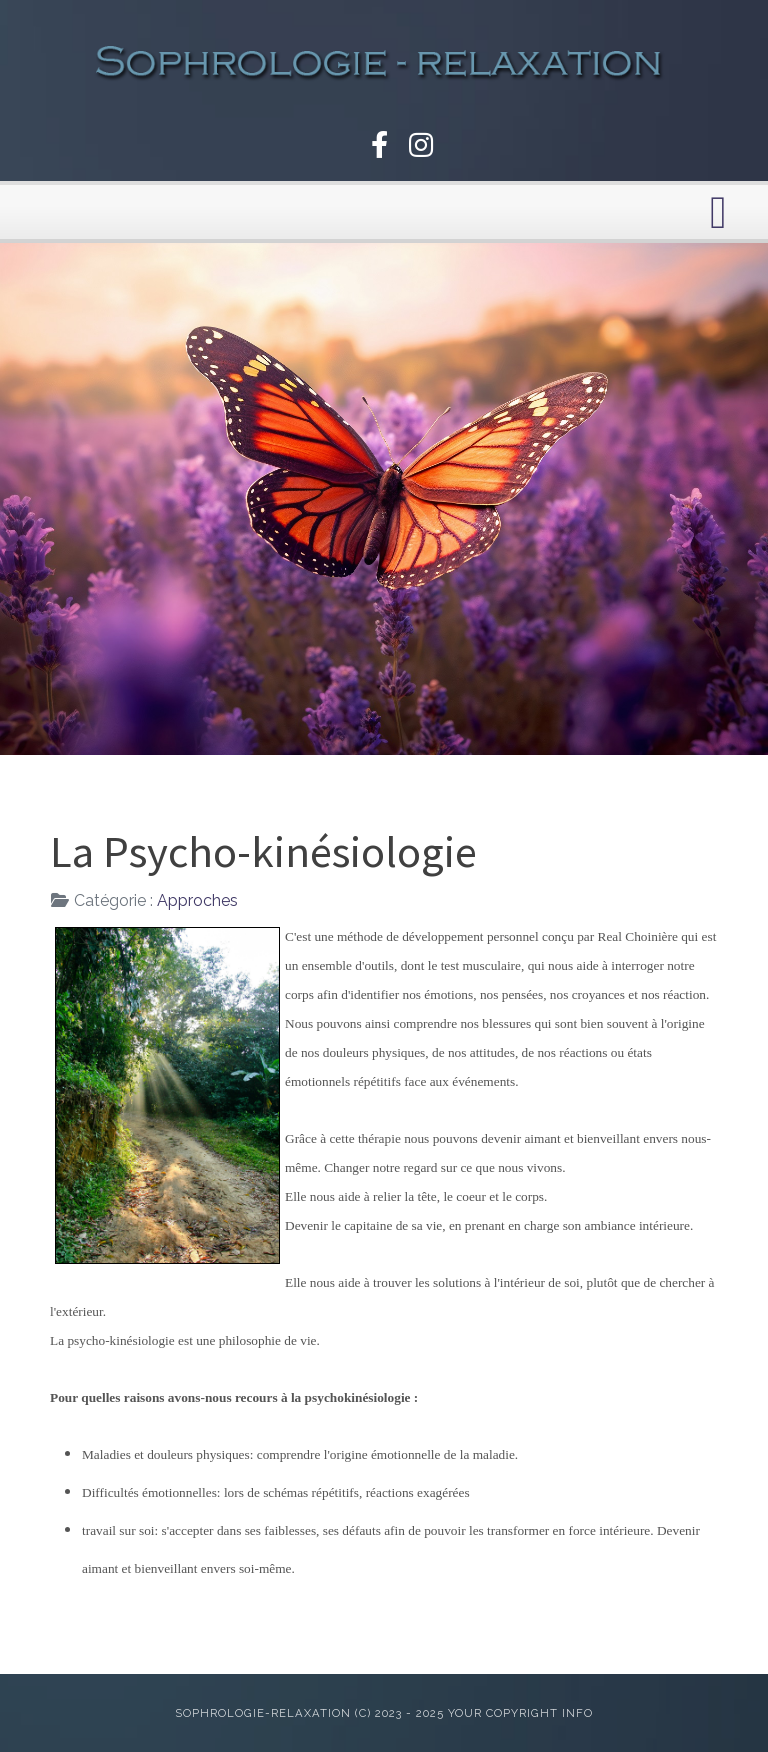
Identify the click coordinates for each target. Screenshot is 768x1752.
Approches (197, 900)
